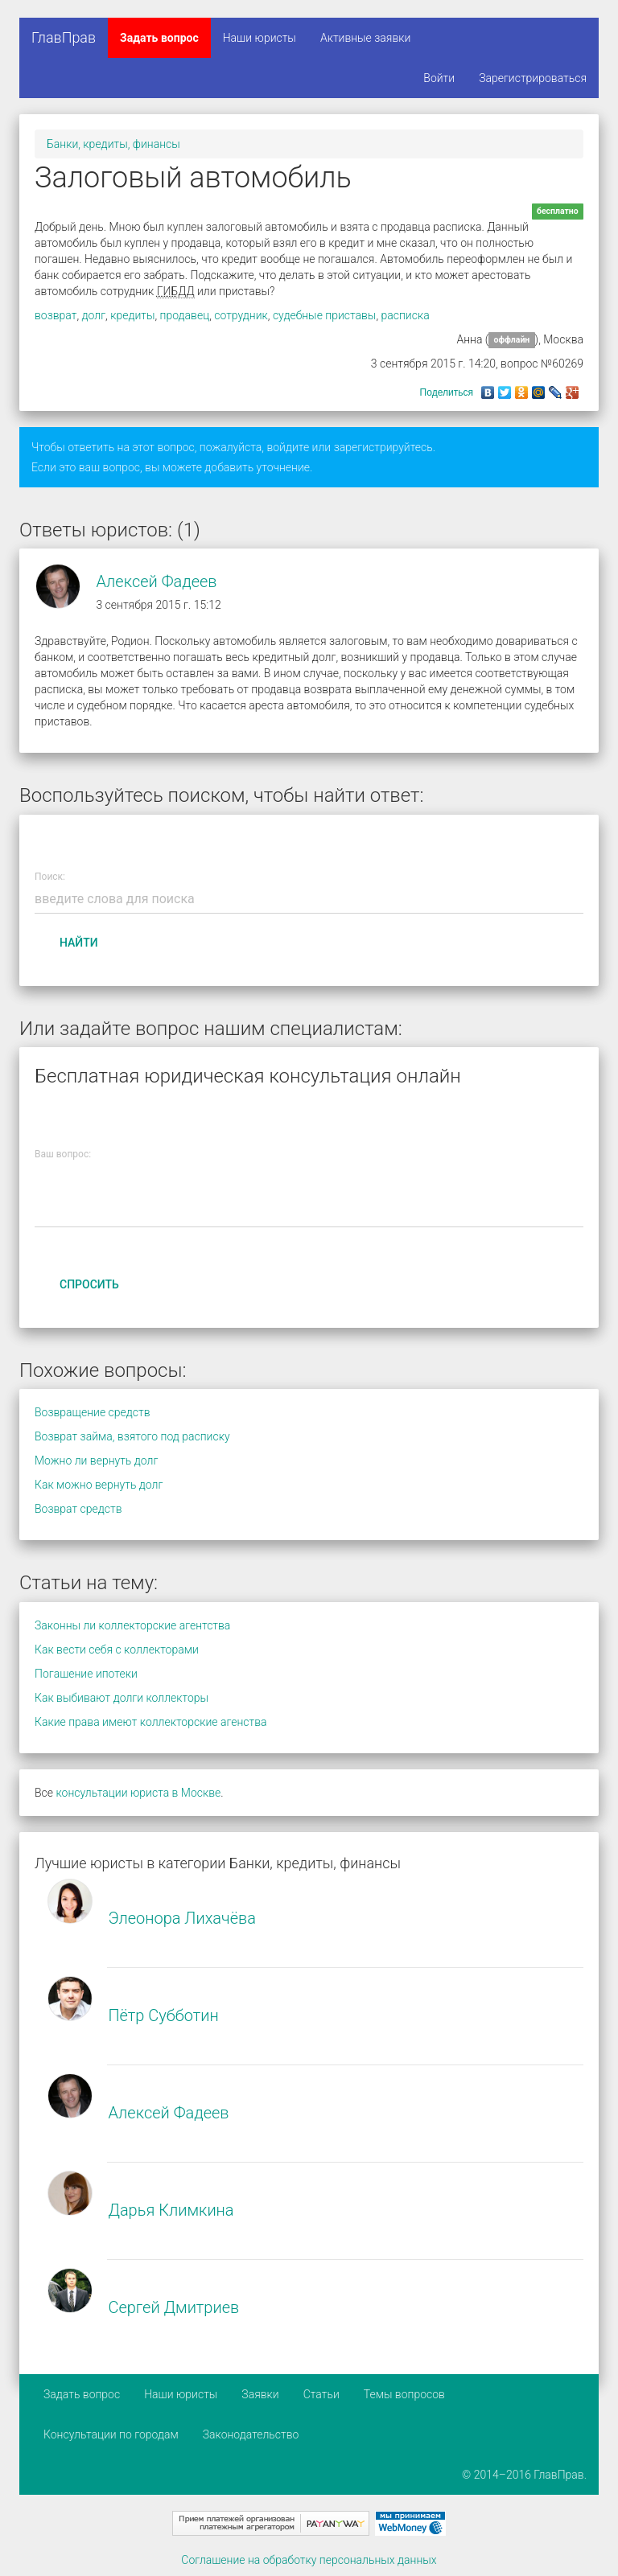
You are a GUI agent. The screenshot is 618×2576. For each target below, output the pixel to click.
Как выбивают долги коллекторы (121, 1697)
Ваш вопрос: (63, 1154)
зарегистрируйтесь (383, 447)
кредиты (132, 315)
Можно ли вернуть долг (96, 1460)
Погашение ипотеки (86, 1673)
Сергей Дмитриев (173, 2307)
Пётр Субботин (163, 2015)
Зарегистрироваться (533, 78)
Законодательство (251, 2434)
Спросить (89, 1284)
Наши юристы (259, 37)
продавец (185, 315)
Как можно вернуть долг (99, 1484)
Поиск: (50, 876)
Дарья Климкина (170, 2210)
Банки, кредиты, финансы (113, 144)
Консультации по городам (111, 2434)
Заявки (259, 2394)
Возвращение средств (92, 1412)
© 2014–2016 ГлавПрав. (524, 2474)
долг (94, 315)
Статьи (321, 2394)
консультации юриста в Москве (138, 1792)
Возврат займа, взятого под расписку (132, 1436)
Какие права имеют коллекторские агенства (150, 1721)
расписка (405, 315)
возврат (55, 315)
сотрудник (241, 315)
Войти (439, 78)
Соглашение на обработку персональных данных (308, 2559)
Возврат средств (78, 1508)
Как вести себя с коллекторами (117, 1649)
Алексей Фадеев (156, 581)
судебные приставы (324, 315)
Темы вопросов (404, 2394)
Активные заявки (365, 37)
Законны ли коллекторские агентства (132, 1625)
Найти (79, 942)
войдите (287, 447)
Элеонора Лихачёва (182, 1918)
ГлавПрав (63, 37)
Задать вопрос (159, 37)
